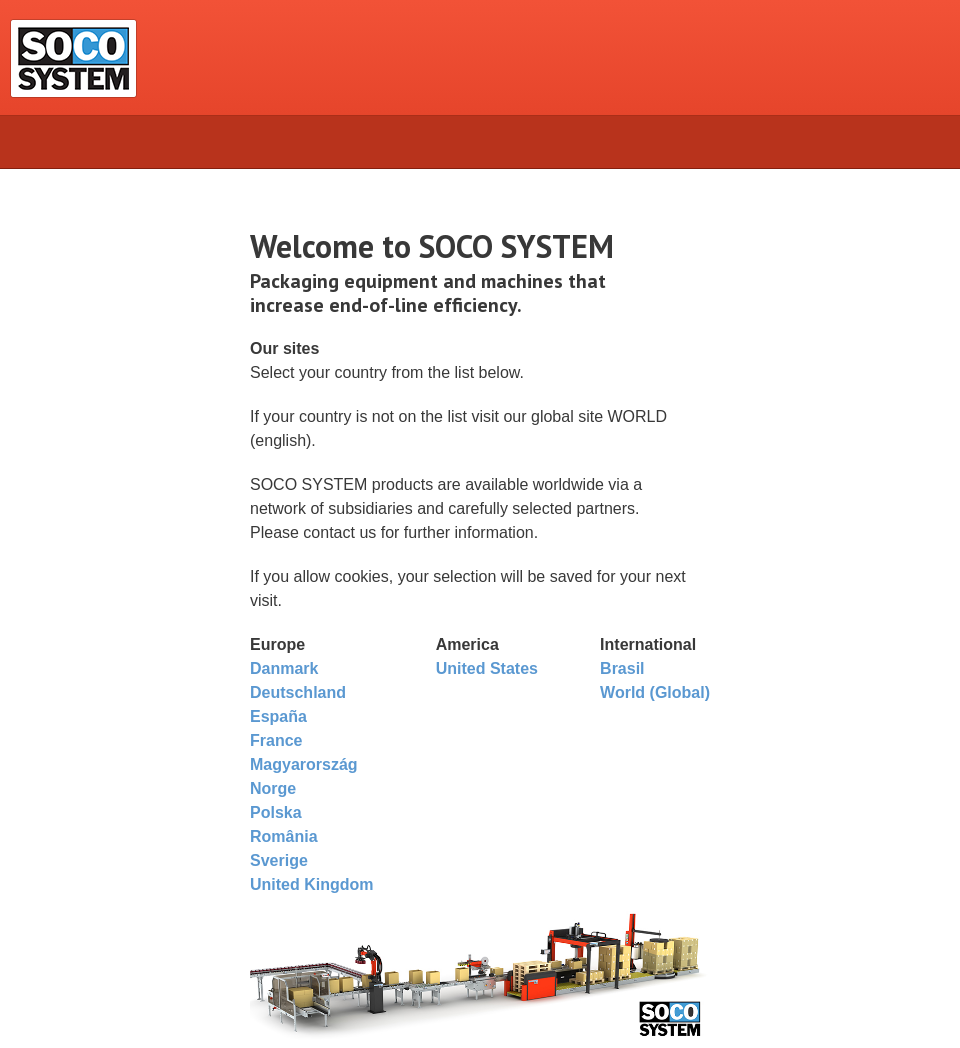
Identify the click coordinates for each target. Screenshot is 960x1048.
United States (487, 668)
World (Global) (655, 692)
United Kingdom (312, 884)
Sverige (279, 860)
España (278, 716)
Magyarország (304, 764)
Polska (276, 812)
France (276, 740)
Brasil (622, 668)
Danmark (284, 668)
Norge (273, 788)
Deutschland (298, 692)
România (284, 836)
